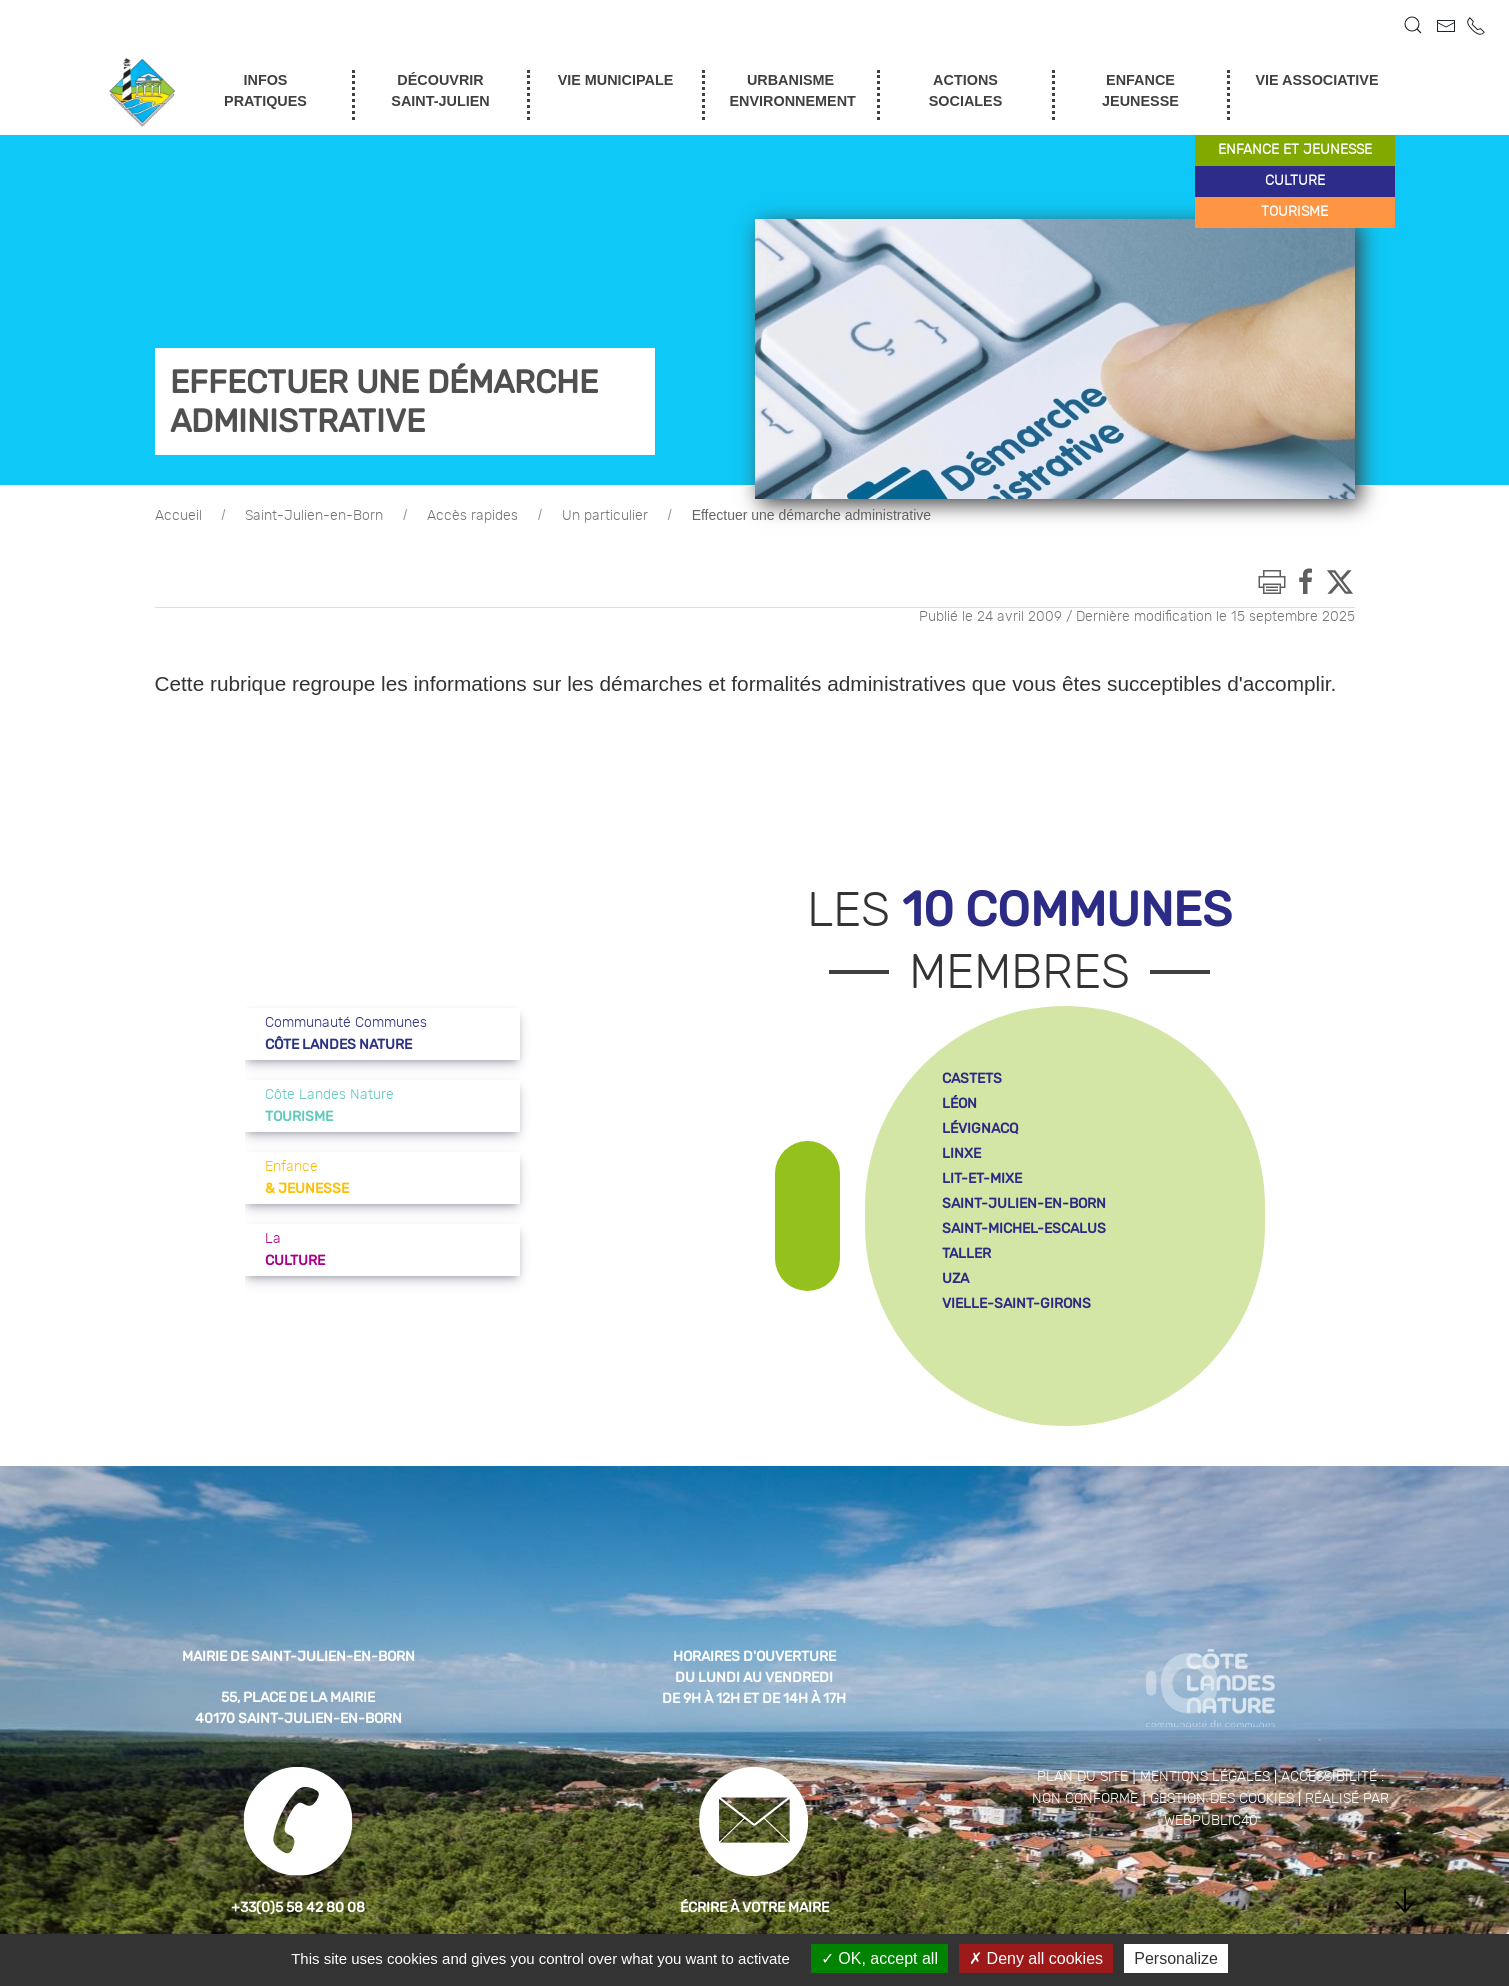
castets (972, 1078)
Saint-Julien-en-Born (314, 516)
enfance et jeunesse (1295, 150)
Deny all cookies (1036, 1958)
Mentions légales (1205, 1777)
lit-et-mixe (982, 1178)
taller (966, 1253)
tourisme (1294, 212)
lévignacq (980, 1128)
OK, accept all (879, 1958)
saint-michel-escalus (1024, 1228)
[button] (1413, 25)
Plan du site (1082, 1777)
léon (959, 1103)
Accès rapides (472, 516)
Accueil (178, 516)
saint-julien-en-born (1024, 1203)
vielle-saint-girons (1016, 1303)
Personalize (1176, 1958)
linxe (961, 1153)
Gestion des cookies (1222, 1799)
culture (1295, 181)
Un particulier (605, 516)
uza (955, 1278)
